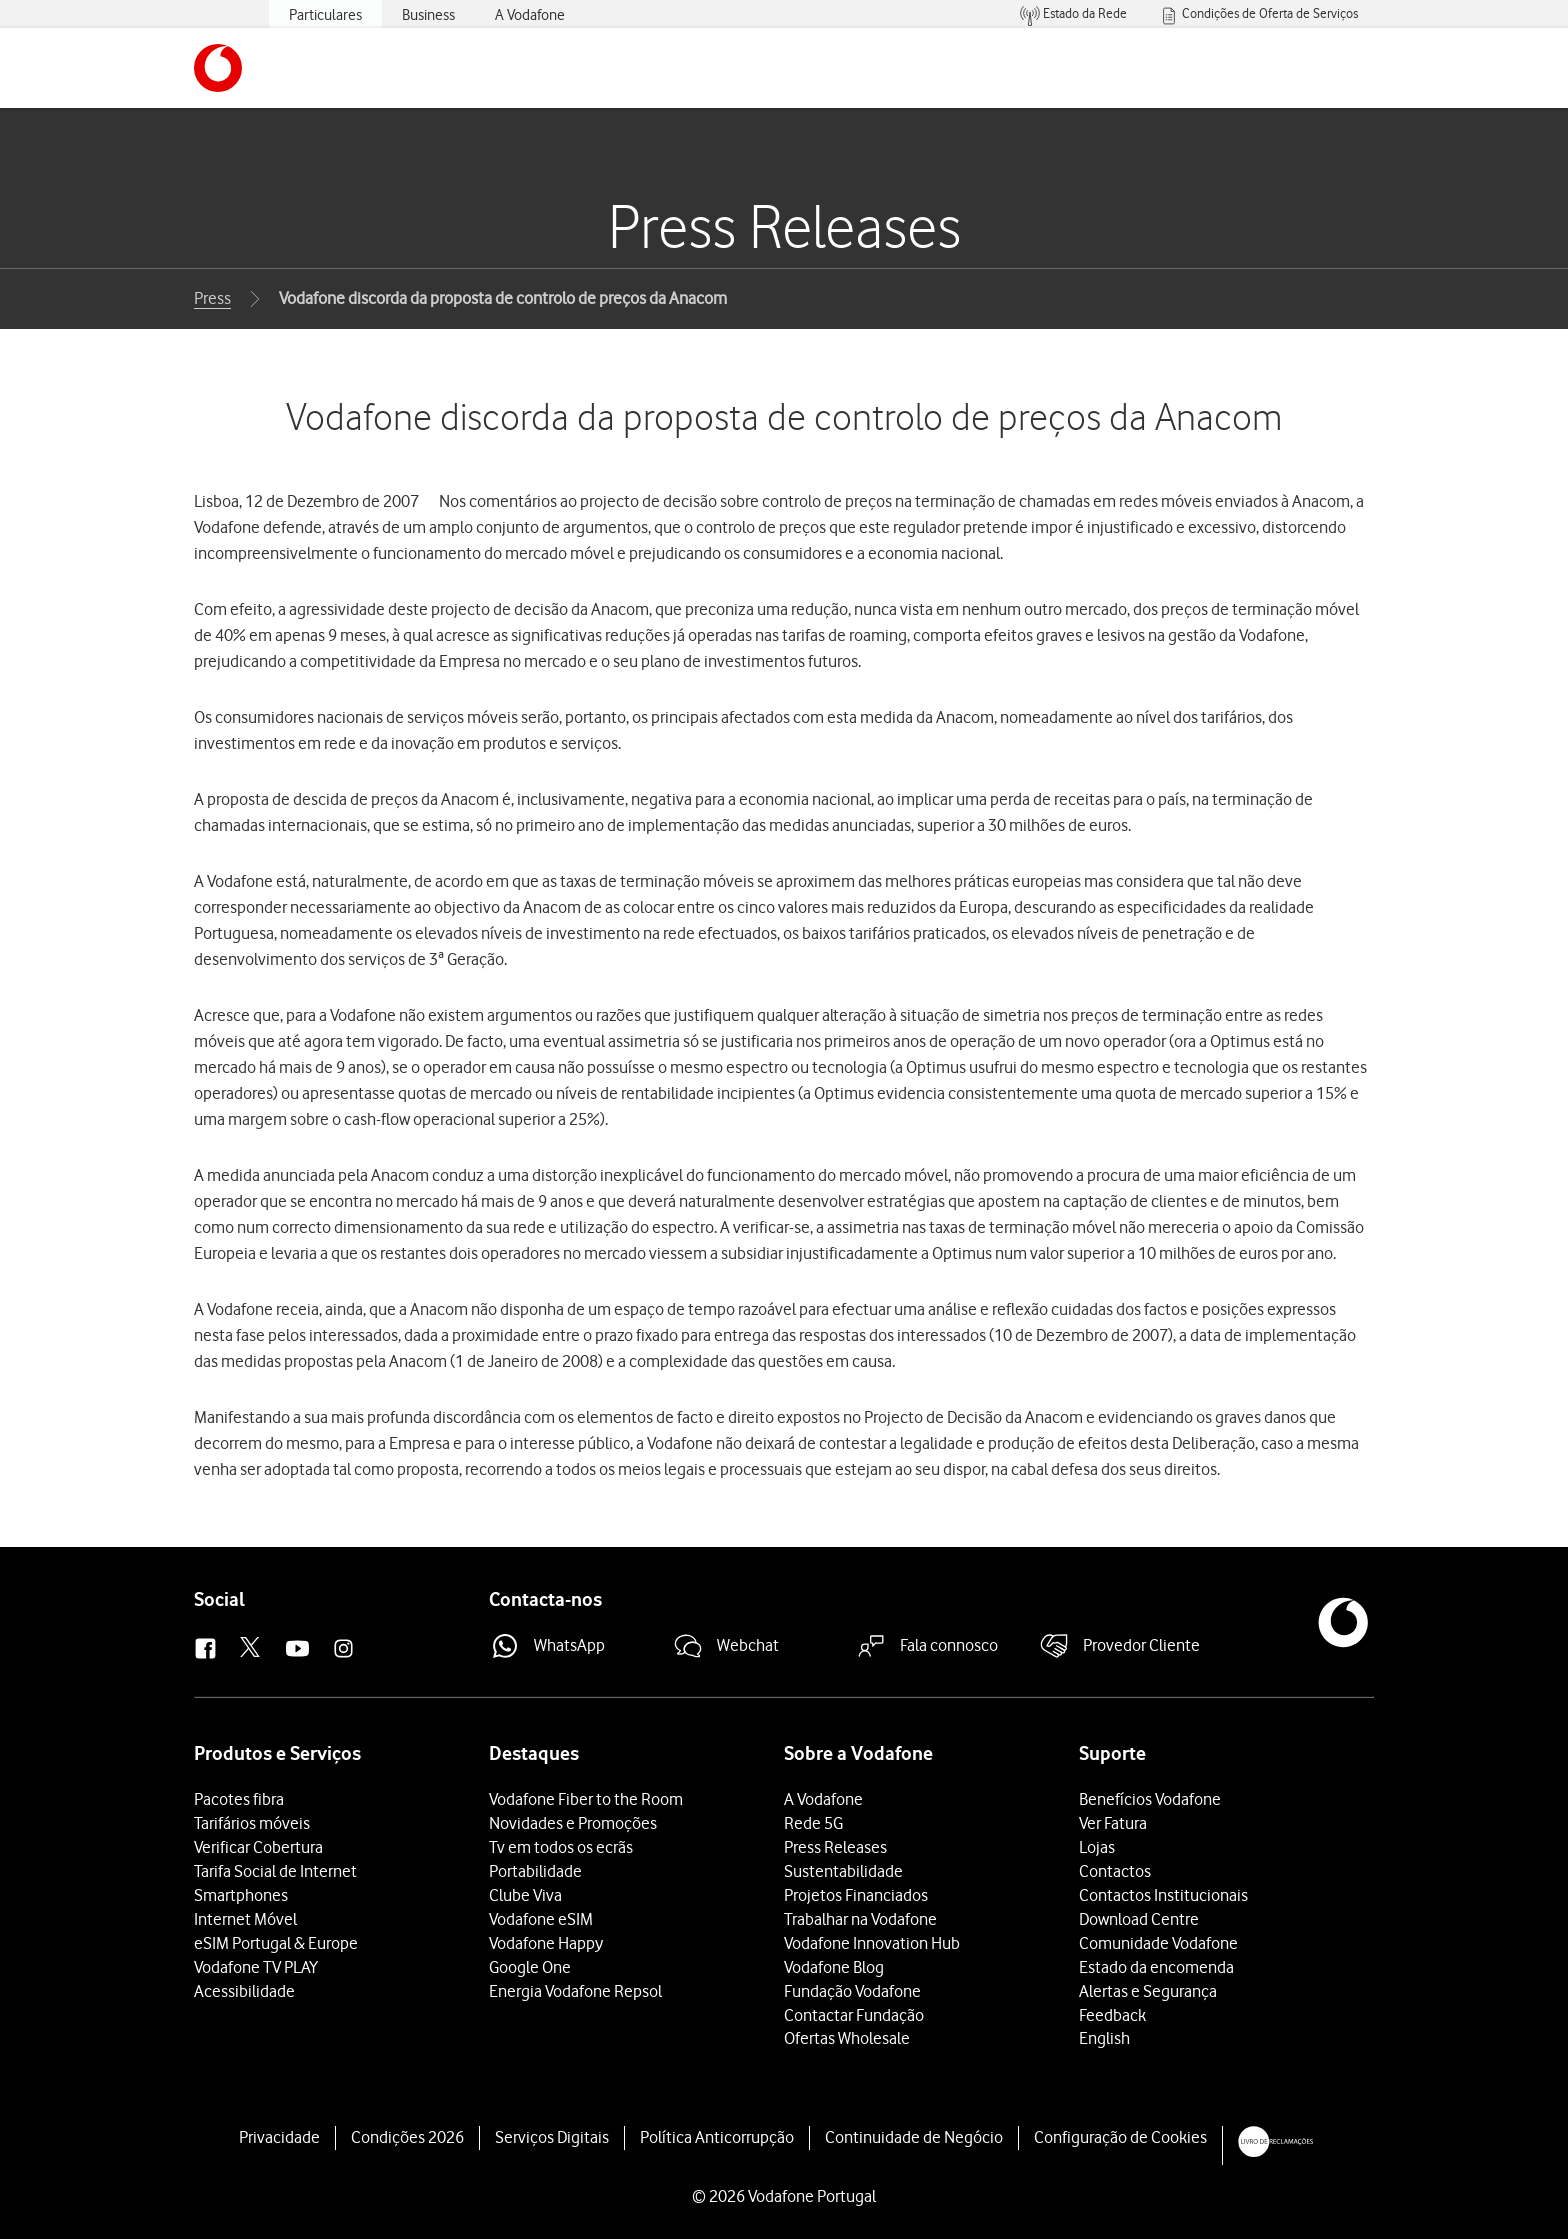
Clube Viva (525, 1895)
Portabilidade (535, 1871)
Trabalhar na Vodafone (860, 1919)
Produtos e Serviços (277, 1753)
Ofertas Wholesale (847, 2038)
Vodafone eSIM (541, 1919)
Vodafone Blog (834, 1967)
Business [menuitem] (428, 15)
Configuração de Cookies (1120, 2137)
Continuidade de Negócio (914, 2137)
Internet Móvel (245, 1919)
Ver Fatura (1113, 1823)
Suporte (1112, 1753)
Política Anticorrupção (717, 2137)
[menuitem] (1073, 14)
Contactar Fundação (854, 2015)
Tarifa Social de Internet (275, 1871)
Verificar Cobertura (258, 1847)
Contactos (1115, 1871)
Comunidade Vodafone (1158, 1943)
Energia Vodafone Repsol (575, 1991)
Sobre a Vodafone (858, 1753)
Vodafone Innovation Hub (872, 1943)
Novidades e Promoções (573, 1823)
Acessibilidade (244, 1991)
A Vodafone (823, 1799)
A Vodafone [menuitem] (530, 15)
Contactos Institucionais (1163, 1895)
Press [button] (212, 298)
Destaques (534, 1753)
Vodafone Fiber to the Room (586, 1799)
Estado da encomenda (1156, 1967)
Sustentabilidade (843, 1871)
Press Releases (835, 1847)
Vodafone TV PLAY (256, 1967)
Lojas (1097, 1847)
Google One (530, 1967)
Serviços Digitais (552, 2137)
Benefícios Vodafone (1150, 1799)
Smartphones (241, 1895)
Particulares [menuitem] (325, 15)
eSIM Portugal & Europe (276, 1943)
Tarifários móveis (252, 1823)
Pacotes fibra (239, 1799)
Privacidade (279, 2137)
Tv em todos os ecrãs (561, 1847)
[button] (218, 68)
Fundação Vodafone (852, 1991)
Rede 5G (813, 1823)
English (1104, 2038)
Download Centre (1139, 1919)
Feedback (1112, 2015)
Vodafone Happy (546, 1943)
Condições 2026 (407, 2137)
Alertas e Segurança (1148, 1991)
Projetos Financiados (856, 1895)
